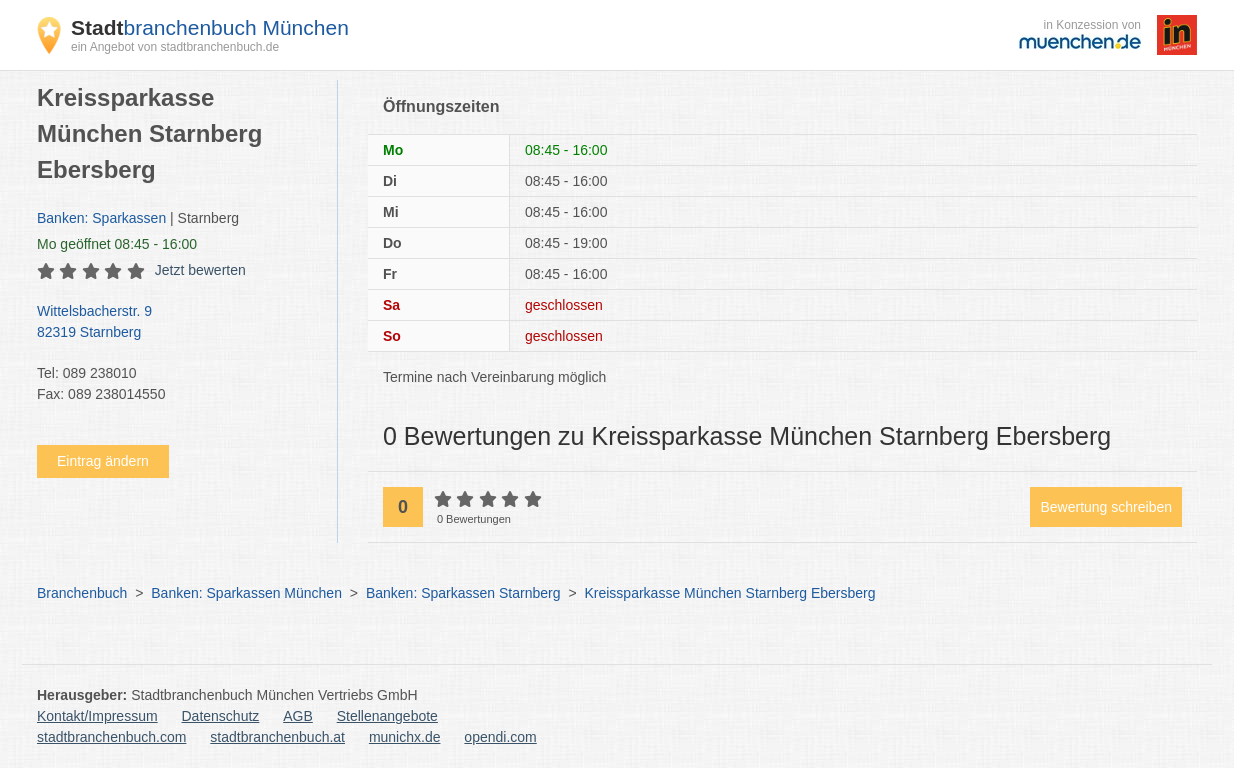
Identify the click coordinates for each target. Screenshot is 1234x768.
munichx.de (405, 737)
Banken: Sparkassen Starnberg (463, 593)
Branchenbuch (82, 593)
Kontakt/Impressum (97, 716)
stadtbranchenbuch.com (111, 737)
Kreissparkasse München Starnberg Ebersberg (729, 593)
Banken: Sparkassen (101, 218)
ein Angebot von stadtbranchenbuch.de (175, 47)
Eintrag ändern (103, 461)
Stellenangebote (387, 716)
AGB (298, 716)
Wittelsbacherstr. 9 (177, 323)
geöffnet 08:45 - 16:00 (117, 244)
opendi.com (500, 737)
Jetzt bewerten (200, 270)
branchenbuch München (210, 27)
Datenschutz (221, 716)
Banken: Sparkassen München (246, 593)
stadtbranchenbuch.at (277, 737)
